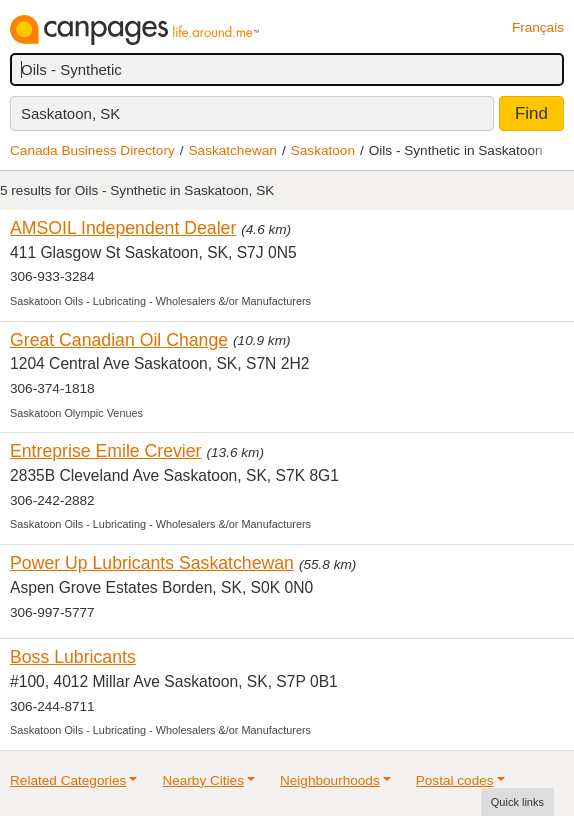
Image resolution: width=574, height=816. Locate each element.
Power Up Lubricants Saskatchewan (152, 563)
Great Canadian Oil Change (119, 340)
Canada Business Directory (92, 150)
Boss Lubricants (73, 657)
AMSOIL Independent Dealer (123, 228)
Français (538, 27)
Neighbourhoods (330, 780)
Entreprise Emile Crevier (106, 451)
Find (531, 113)
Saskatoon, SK (70, 113)
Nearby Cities (203, 780)
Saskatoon (323, 150)
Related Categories (68, 780)
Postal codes (455, 780)
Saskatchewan (233, 150)
